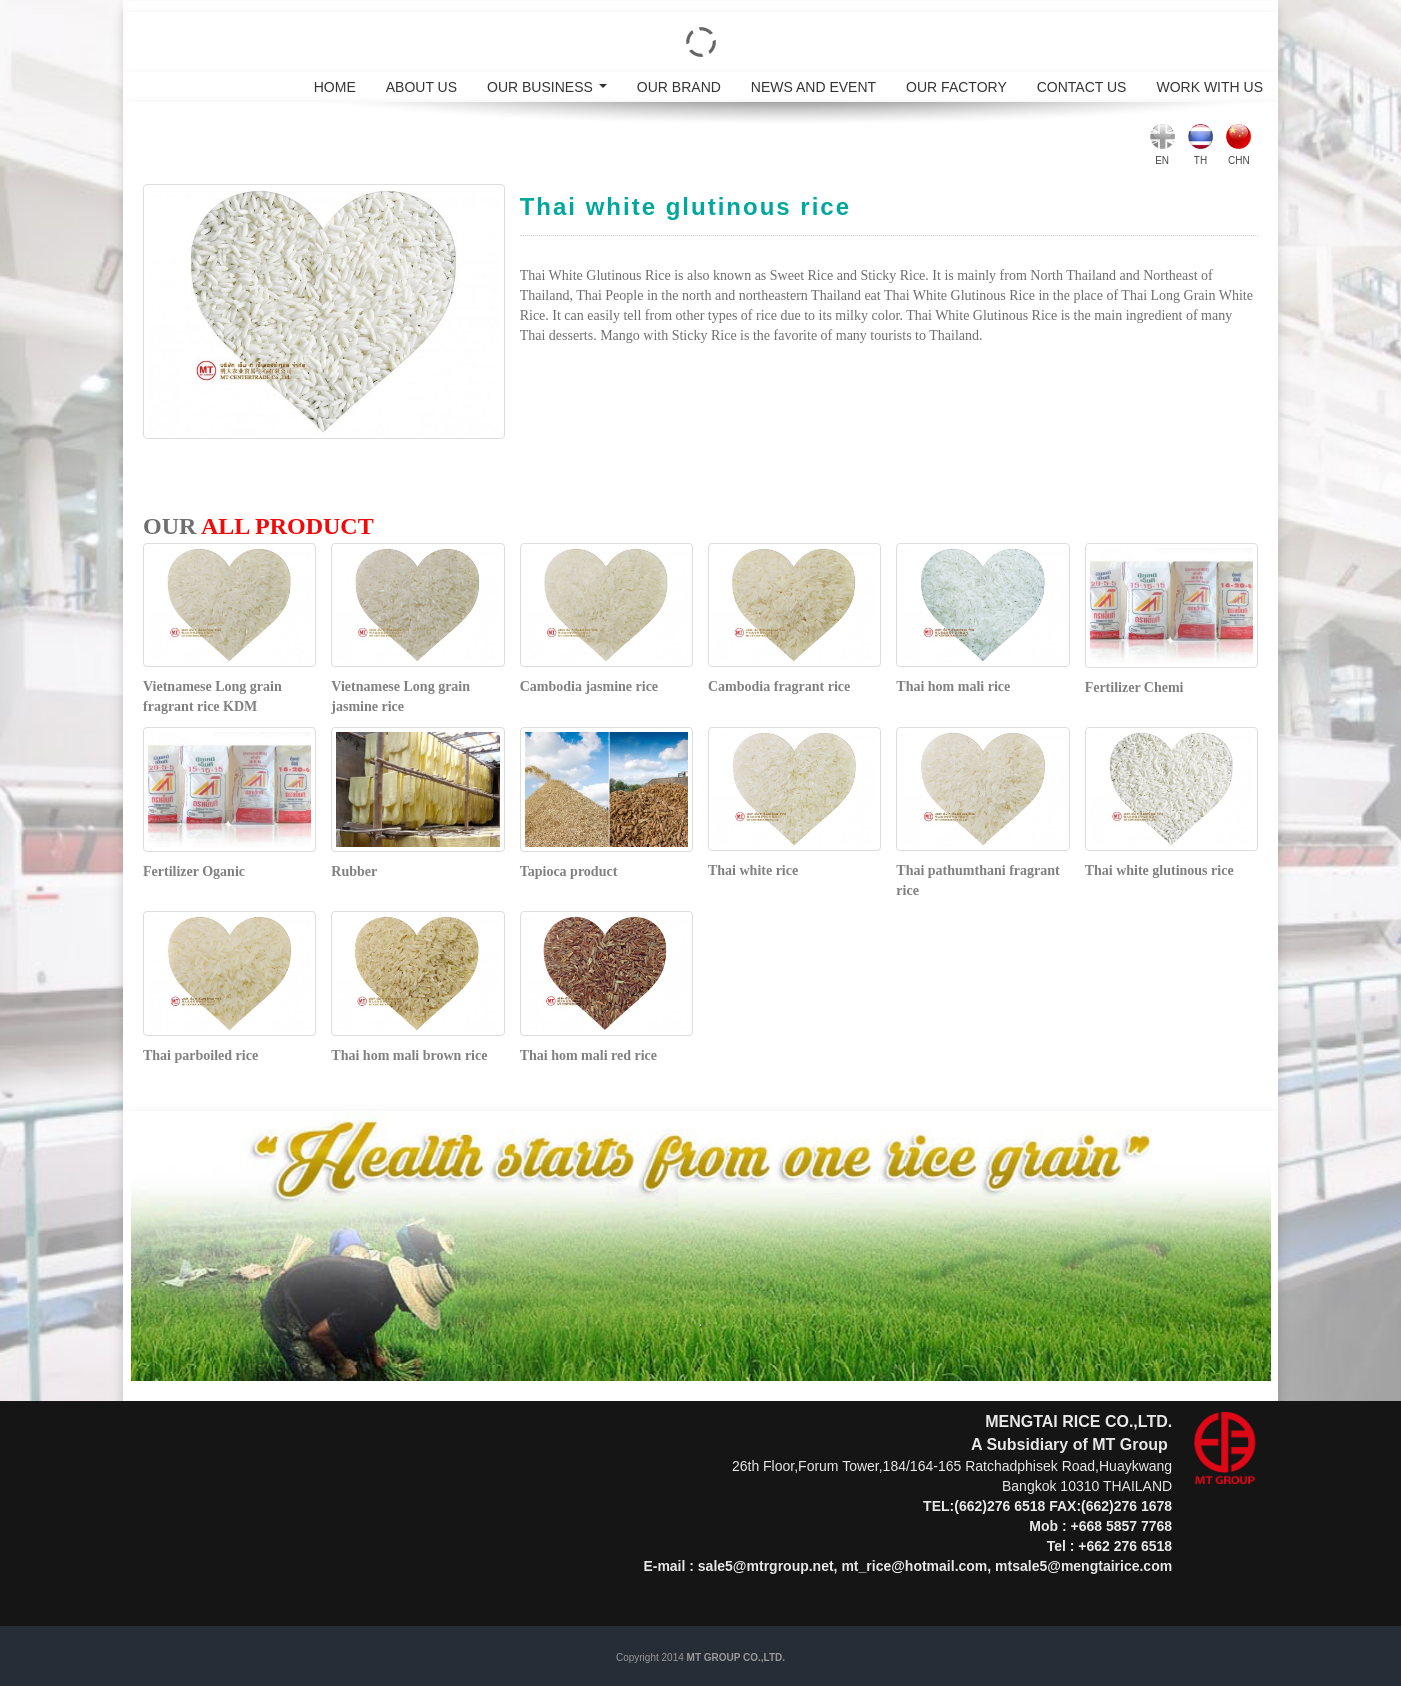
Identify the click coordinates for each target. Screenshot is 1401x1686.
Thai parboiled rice (200, 1055)
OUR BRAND (679, 87)
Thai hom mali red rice (588, 1055)
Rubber (354, 871)
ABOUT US (421, 87)
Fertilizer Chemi (1134, 687)
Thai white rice (753, 870)
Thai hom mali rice (953, 686)
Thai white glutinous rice (1159, 870)
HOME (335, 87)
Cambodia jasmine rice (589, 686)
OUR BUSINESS (550, 90)
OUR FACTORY (956, 87)
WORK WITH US (1209, 87)
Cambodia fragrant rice (779, 686)
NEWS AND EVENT (813, 87)
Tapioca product (569, 871)
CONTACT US (1082, 87)
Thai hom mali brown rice (409, 1055)
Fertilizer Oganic (194, 871)
